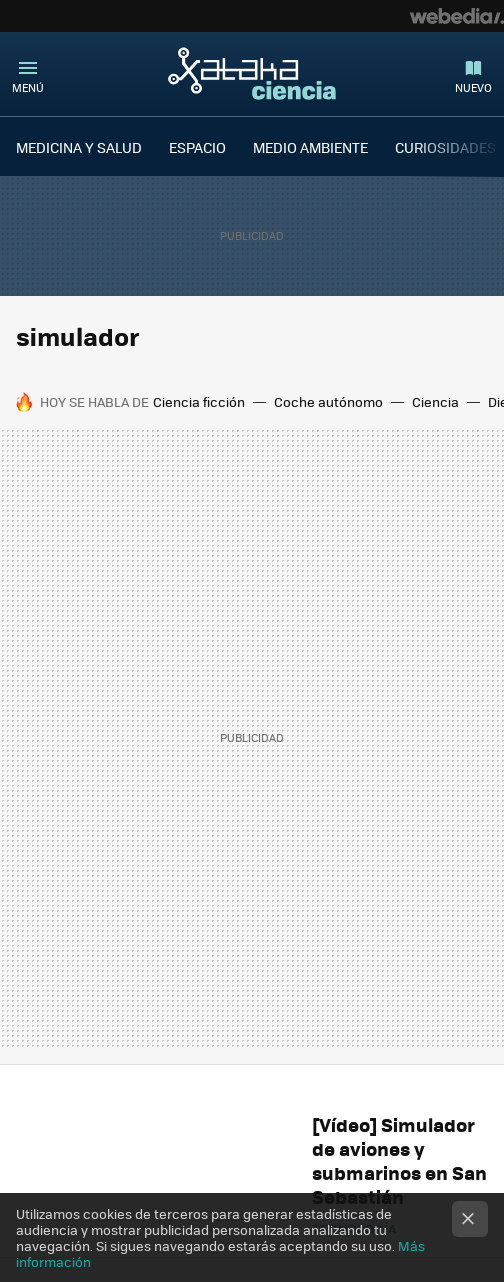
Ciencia (435, 401)
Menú (28, 87)
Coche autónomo (328, 401)
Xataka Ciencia (252, 73)
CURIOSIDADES (445, 147)
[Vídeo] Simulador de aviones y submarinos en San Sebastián (399, 1160)
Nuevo (473, 87)
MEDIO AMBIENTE (310, 147)
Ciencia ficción (199, 401)
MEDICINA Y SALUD (79, 147)
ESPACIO (197, 147)
